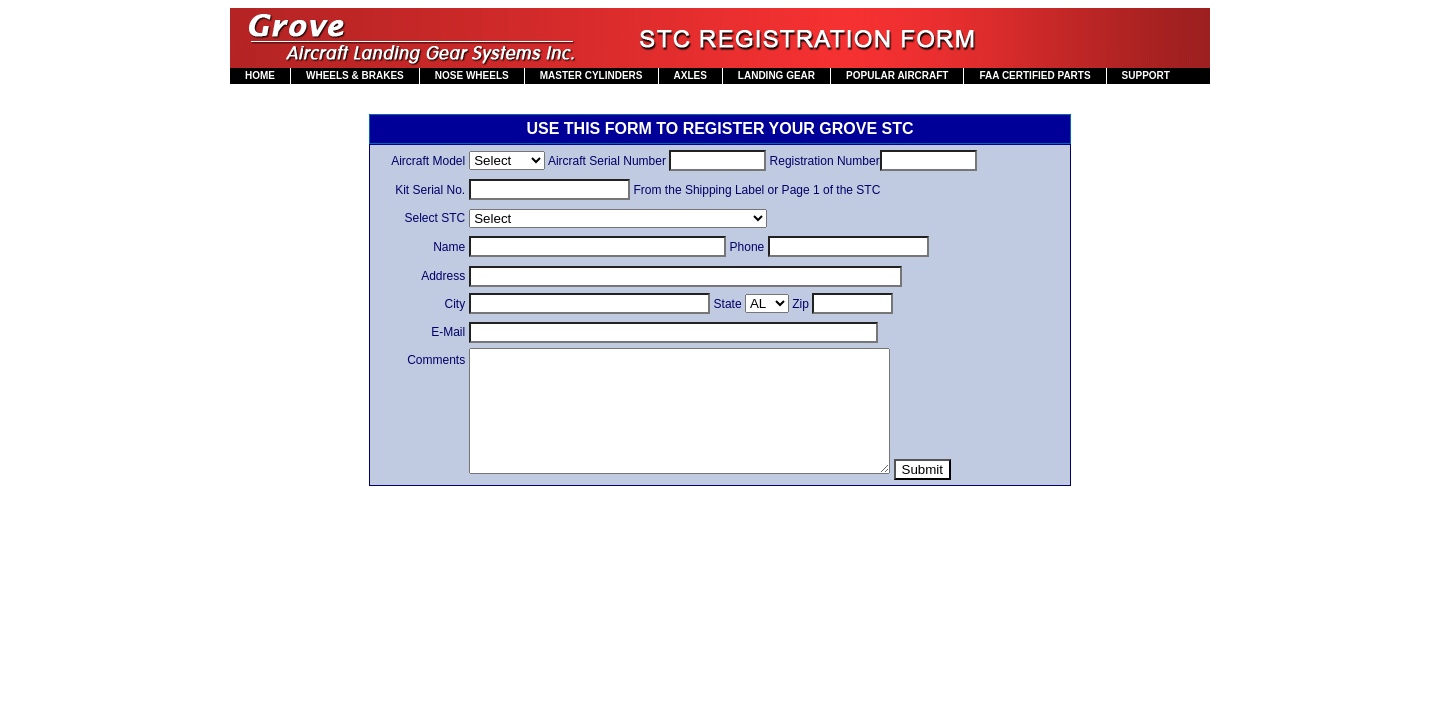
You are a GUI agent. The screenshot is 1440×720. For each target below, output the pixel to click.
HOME (260, 75)
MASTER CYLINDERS (591, 75)
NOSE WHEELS (472, 75)
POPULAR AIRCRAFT (897, 75)
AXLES (690, 75)
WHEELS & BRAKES (355, 75)
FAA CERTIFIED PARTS (1034, 75)
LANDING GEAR (776, 75)
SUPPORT (1146, 75)
